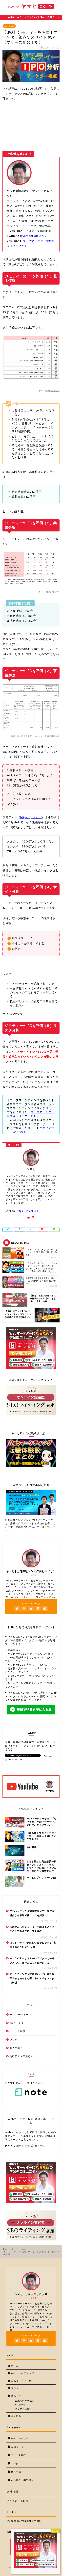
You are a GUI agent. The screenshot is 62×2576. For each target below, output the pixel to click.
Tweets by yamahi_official (23, 2520)
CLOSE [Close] (55, 2530)
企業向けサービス (25, 2400)
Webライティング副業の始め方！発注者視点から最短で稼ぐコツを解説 (32, 1913)
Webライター (18, 2022)
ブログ (14, 2039)
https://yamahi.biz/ (28, 1210)
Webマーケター (19, 2014)
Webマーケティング (22, 2373)
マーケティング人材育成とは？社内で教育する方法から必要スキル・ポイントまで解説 (32, 1978)
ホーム (15, 2365)
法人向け (16, 2395)
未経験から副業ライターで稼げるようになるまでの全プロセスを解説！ (32, 1929)
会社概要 (16, 2416)
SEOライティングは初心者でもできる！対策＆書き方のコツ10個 (33, 1944)
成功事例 (20, 2404)
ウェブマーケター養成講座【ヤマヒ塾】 (30, 1114)
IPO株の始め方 (52, 390)
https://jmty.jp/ (30, 817)
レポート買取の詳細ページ (29, 2145)
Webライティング (21, 2380)
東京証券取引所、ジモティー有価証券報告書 (38, 736)
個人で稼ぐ (16, 2048)
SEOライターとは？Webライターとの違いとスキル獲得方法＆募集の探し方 (32, 1960)
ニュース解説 (9, 26)
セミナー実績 (22, 2408)
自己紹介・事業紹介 (21, 2056)
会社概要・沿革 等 (17, 2500)
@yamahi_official (32, 236)
